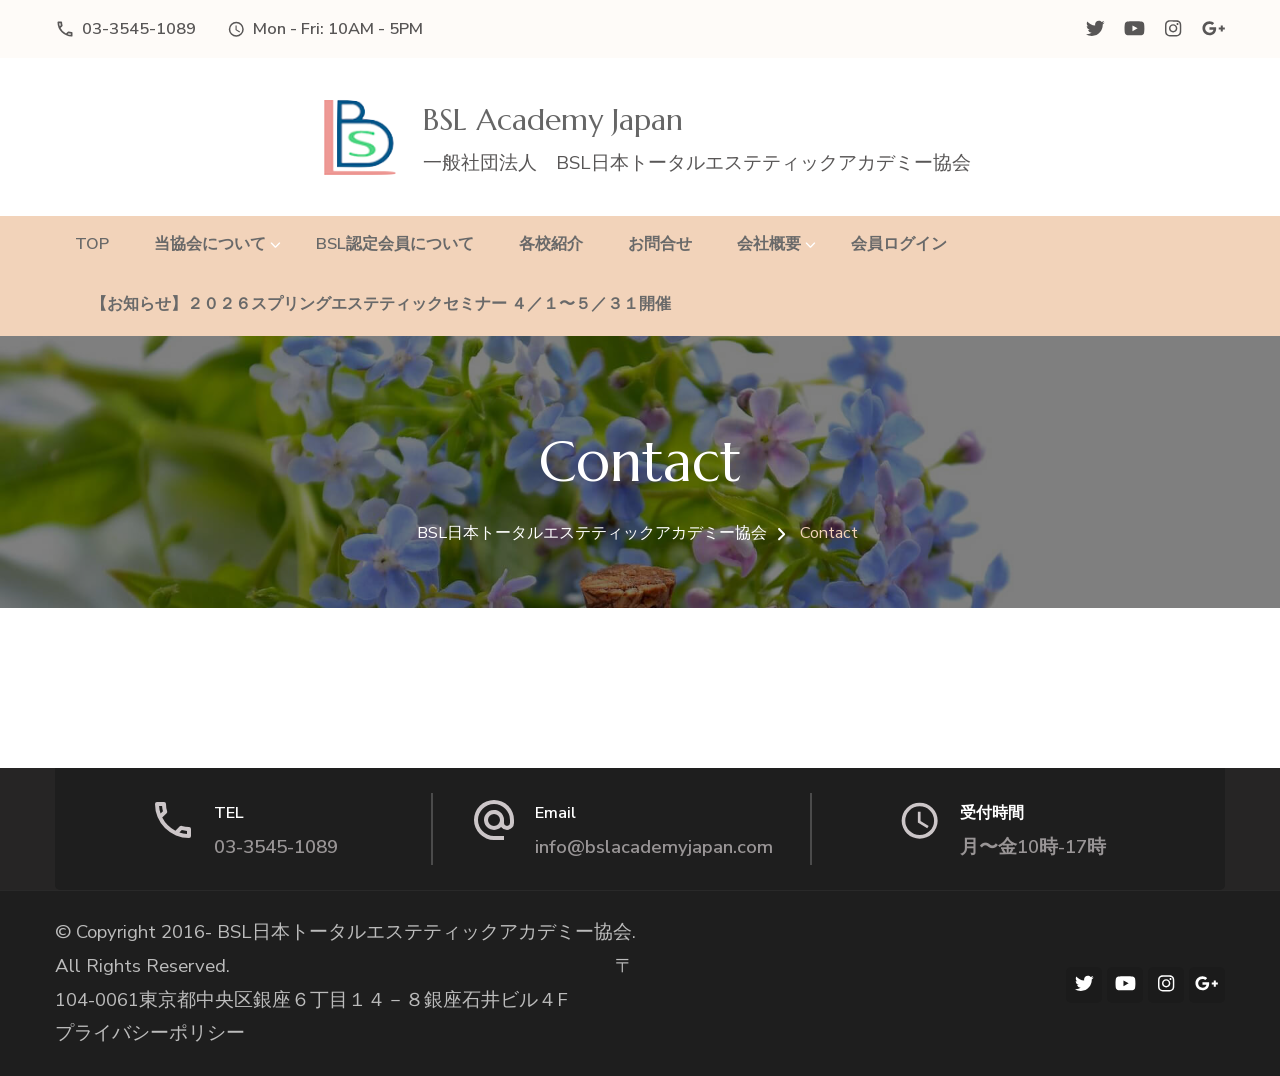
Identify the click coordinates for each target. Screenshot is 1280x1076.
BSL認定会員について (395, 243)
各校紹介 (551, 243)
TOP (92, 243)
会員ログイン (899, 243)
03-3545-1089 (139, 28)
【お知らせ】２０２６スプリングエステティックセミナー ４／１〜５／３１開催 (373, 303)
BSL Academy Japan (553, 119)
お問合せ (660, 243)
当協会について (210, 243)
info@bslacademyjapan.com (654, 847)
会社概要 (769, 243)
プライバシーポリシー (150, 1033)
